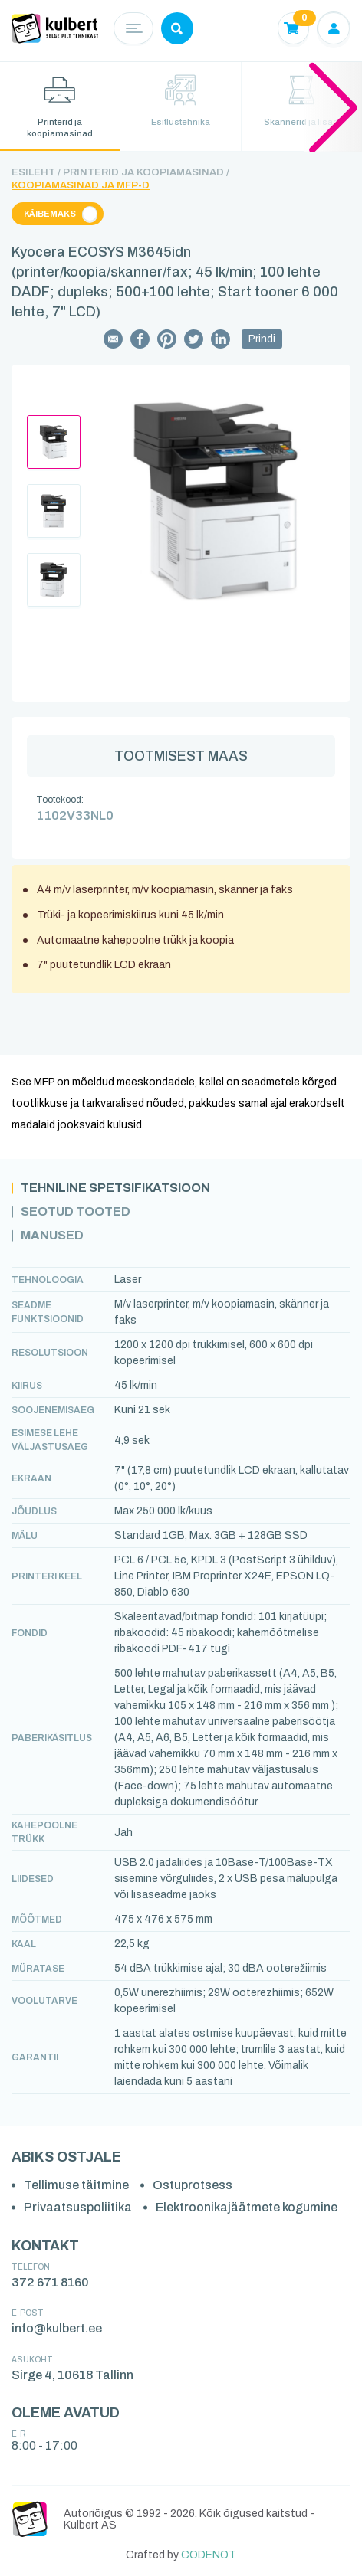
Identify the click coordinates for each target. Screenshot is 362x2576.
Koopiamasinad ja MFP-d (81, 185)
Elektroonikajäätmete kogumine (246, 2207)
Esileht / (36, 172)
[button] (333, 106)
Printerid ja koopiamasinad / (146, 172)
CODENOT (208, 2555)
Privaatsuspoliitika (78, 2207)
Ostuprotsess (192, 2184)
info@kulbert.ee (57, 2328)
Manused (52, 1235)
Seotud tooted (75, 1212)
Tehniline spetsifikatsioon (115, 1188)
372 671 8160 (50, 2282)
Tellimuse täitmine (76, 2184)
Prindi (261, 339)
